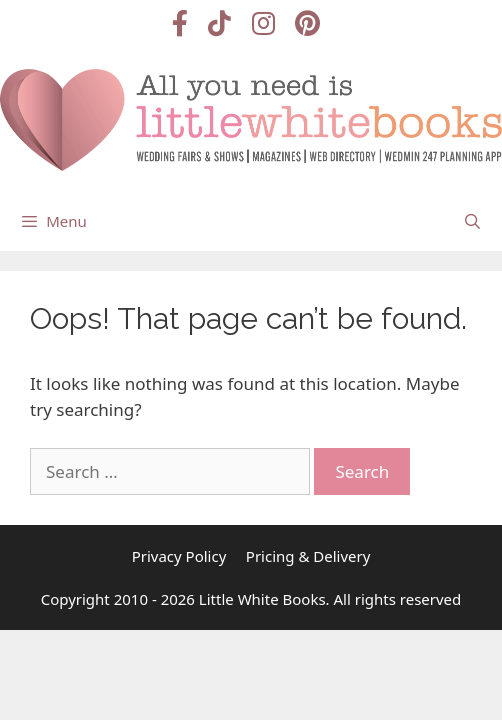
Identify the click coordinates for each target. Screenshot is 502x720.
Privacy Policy (179, 556)
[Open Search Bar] (472, 221)
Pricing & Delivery (308, 556)
